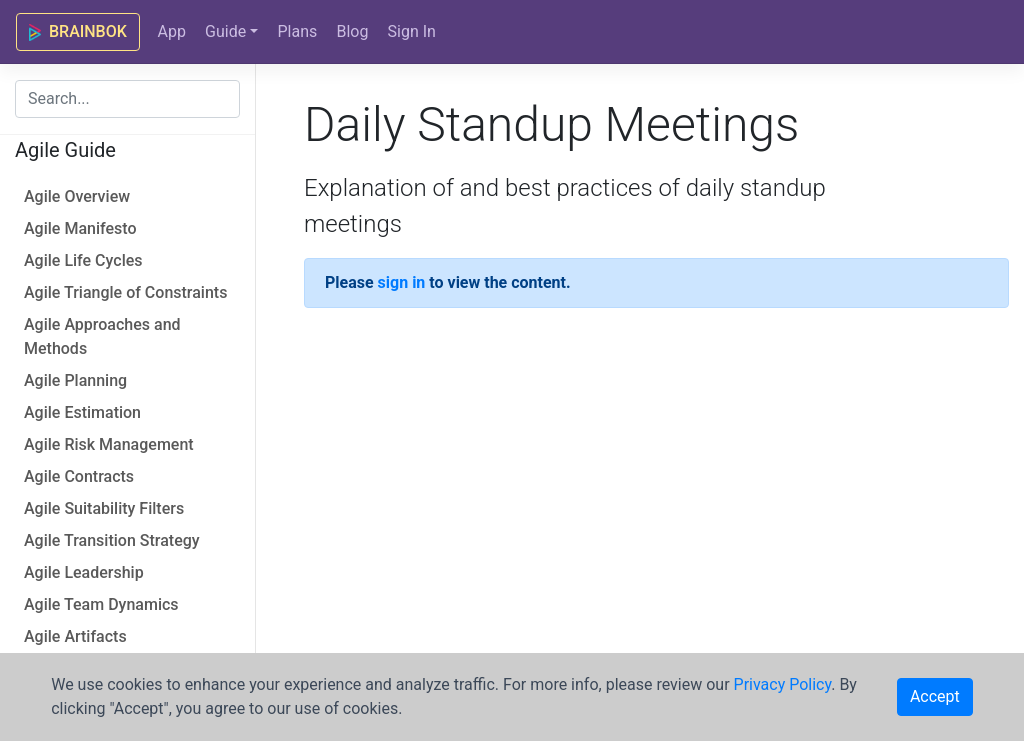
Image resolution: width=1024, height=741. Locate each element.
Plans (297, 31)
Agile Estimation (82, 412)
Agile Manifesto (80, 228)
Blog (352, 31)
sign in (402, 282)
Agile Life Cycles (83, 260)
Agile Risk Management (109, 444)
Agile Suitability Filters (104, 508)
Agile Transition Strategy (112, 540)
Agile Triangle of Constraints (125, 292)
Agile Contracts (79, 476)
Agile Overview (77, 196)
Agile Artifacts (75, 636)
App (171, 31)
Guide (225, 31)
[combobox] (127, 99)
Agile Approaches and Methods (102, 336)
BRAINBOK (78, 31)
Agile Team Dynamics (101, 604)
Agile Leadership (84, 572)
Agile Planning (75, 380)
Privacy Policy (783, 684)
